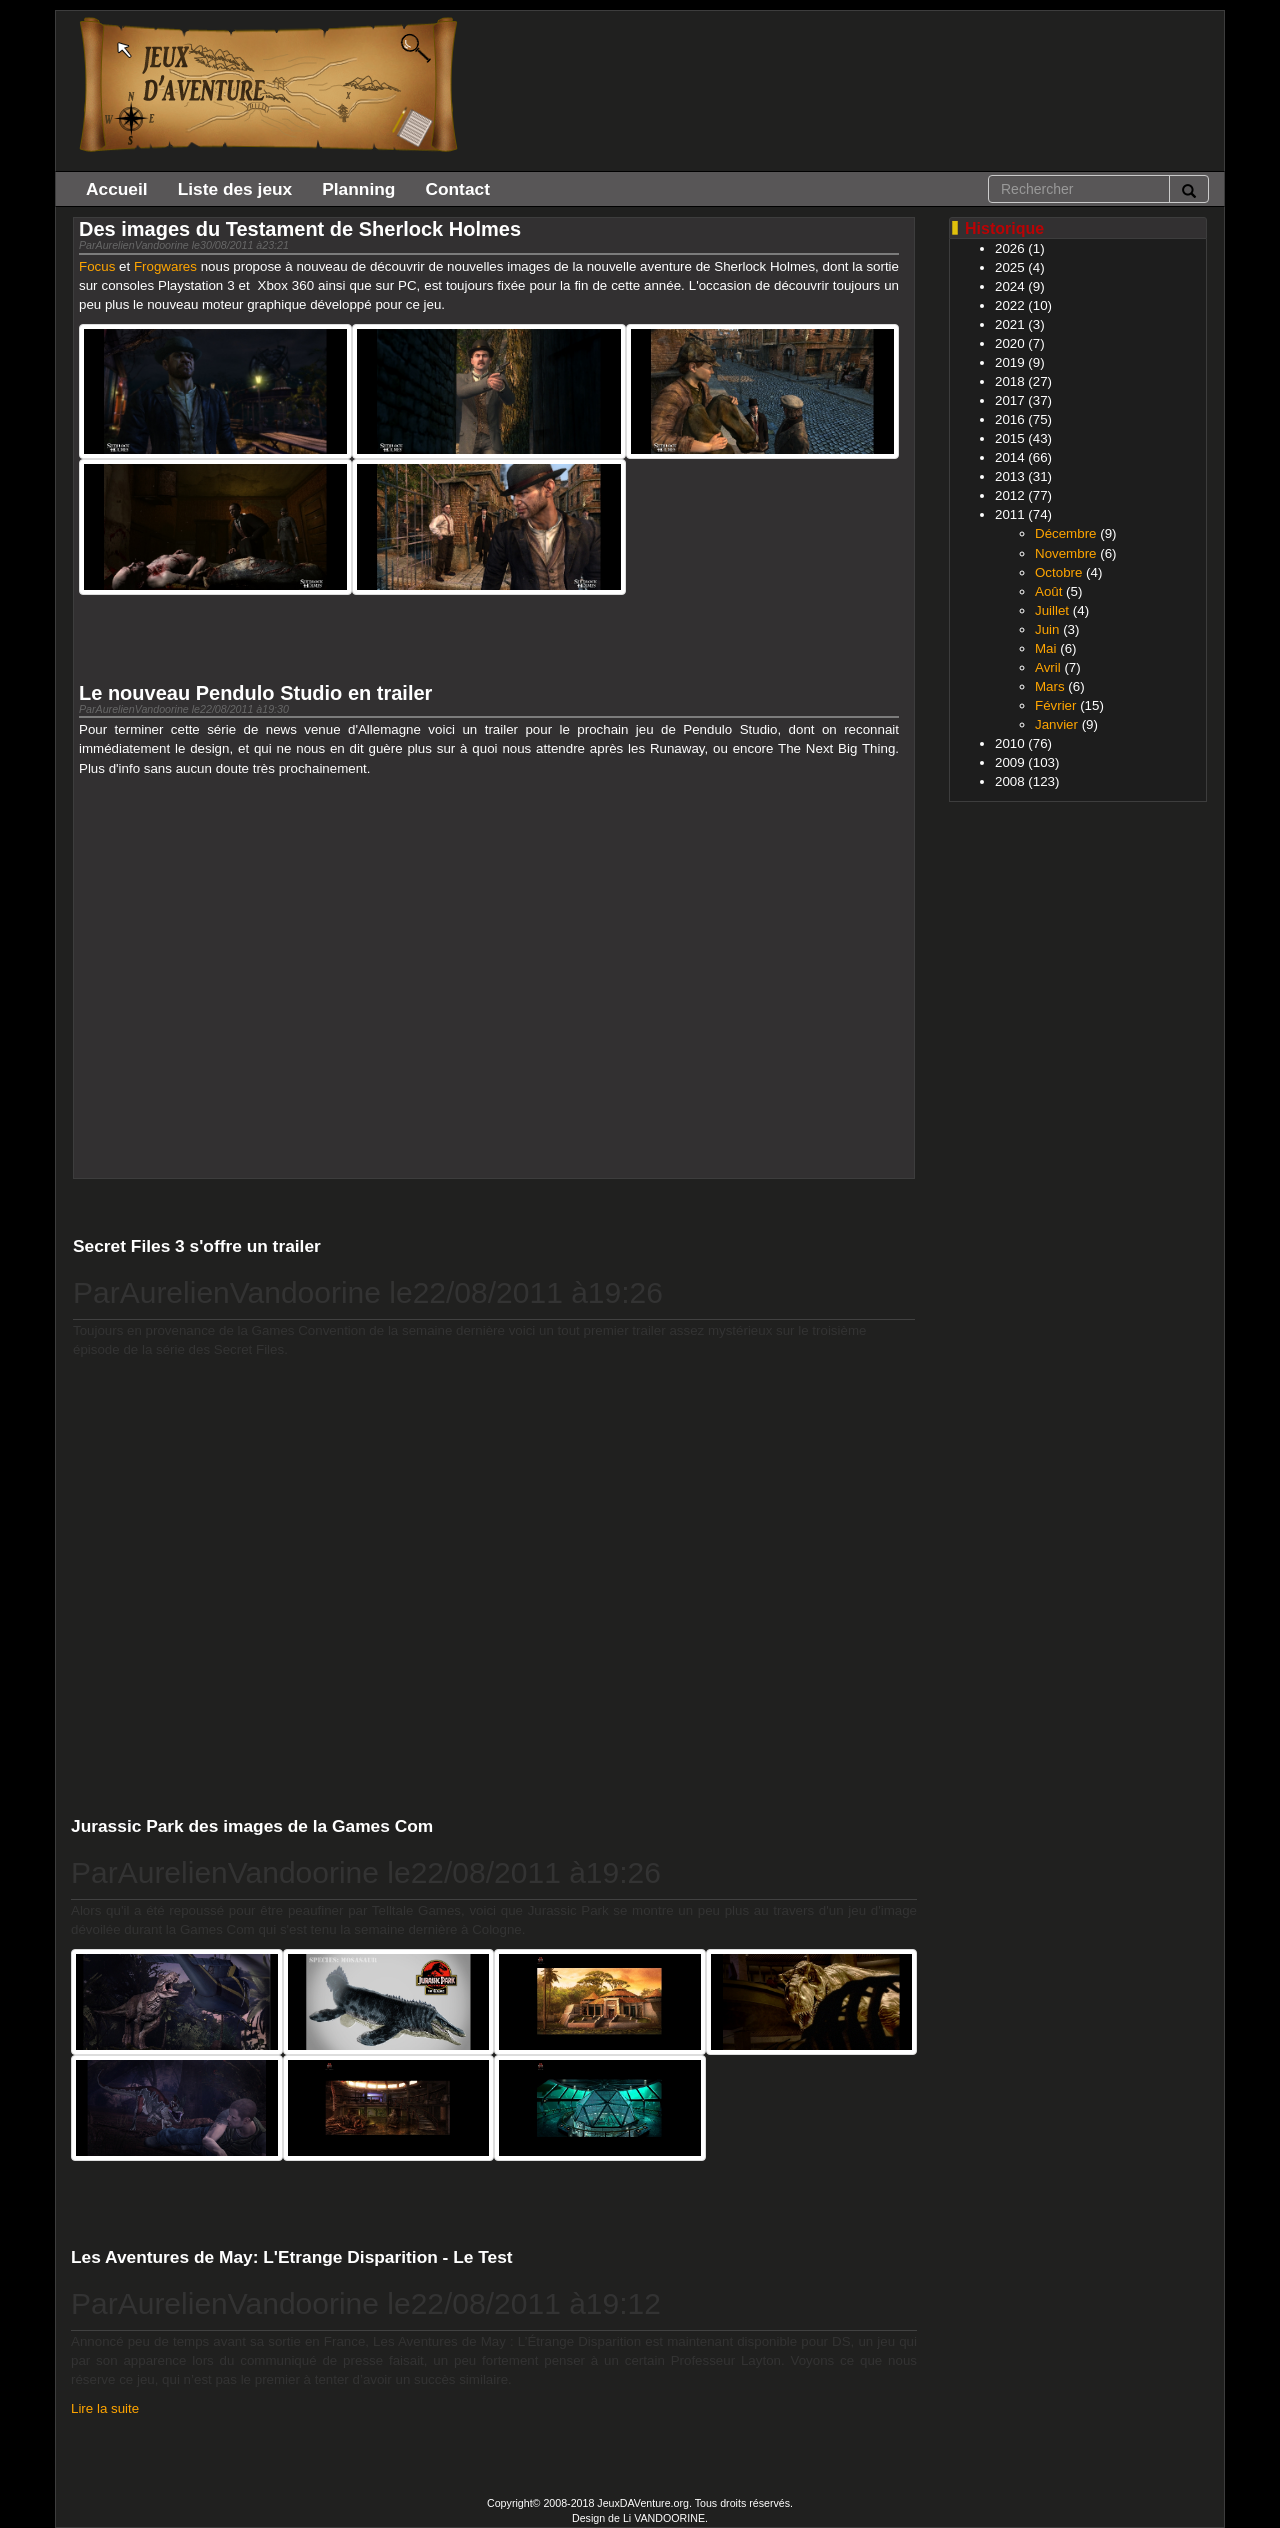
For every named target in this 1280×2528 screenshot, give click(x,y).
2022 (1010, 305)
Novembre (1065, 553)
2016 (1010, 419)
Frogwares (165, 266)
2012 (1010, 495)
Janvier (1056, 724)
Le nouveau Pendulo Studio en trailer (255, 693)
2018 (1010, 381)
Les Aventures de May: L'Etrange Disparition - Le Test (292, 2257)
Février (1055, 705)
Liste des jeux (235, 189)
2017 (1010, 400)
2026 (1010, 248)
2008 (1010, 781)
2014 (1010, 457)
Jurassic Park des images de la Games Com (252, 1826)
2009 (1010, 762)
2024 (1010, 286)
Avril (1048, 667)
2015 (1010, 438)
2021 (1010, 324)
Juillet (1052, 610)
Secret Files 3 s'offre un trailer (197, 1246)
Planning (358, 189)
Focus (97, 266)
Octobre (1058, 572)
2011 (1010, 514)
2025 (1010, 267)
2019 (1010, 362)
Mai (1045, 648)
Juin (1047, 629)
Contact (457, 189)
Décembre (1065, 533)
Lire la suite (105, 2408)
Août (1048, 591)
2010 (1010, 743)
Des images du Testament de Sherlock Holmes (300, 229)
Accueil (117, 189)
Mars (1050, 686)
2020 (1010, 343)
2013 (1010, 476)
